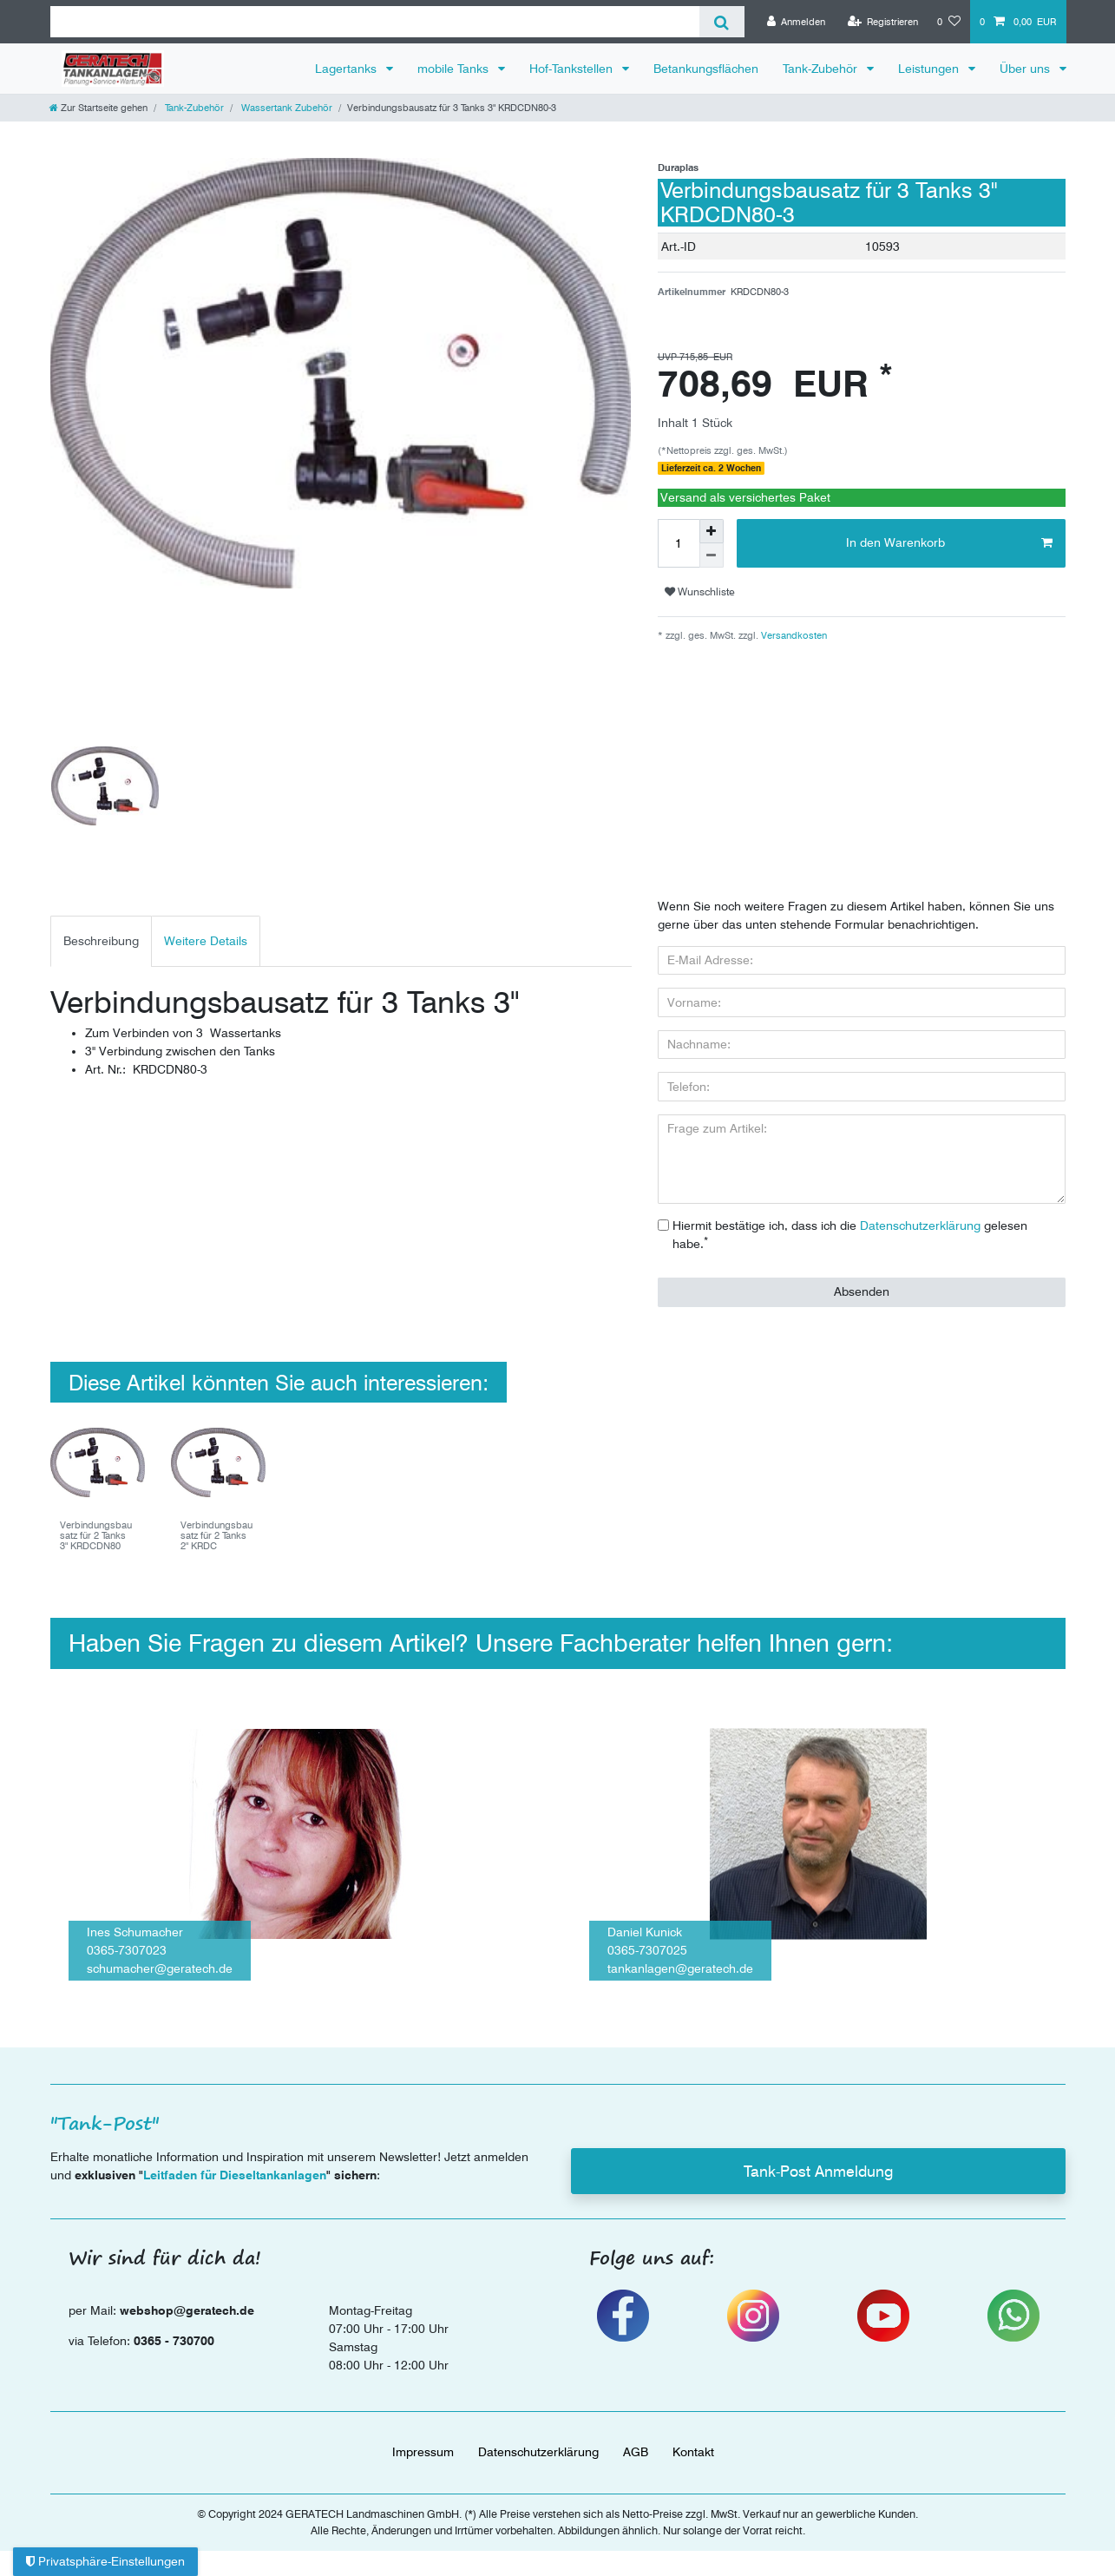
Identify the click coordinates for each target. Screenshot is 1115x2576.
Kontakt (693, 2452)
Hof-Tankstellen (572, 69)
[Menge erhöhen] (711, 531)
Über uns (1026, 69)
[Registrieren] (882, 21)
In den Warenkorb (949, 543)
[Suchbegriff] (375, 21)
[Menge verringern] (711, 555)
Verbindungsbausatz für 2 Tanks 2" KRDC (216, 1536)
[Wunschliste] (949, 21)
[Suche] (721, 21)
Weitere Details (205, 941)
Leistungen (930, 69)
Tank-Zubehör (822, 69)
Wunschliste (700, 591)
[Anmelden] (797, 21)
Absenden (861, 1291)
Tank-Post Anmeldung (818, 2171)
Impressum (423, 2452)
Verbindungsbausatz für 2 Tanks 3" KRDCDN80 (96, 1536)
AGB (635, 2452)
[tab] (101, 941)
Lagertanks (347, 69)
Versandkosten (792, 635)
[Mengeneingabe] (678, 543)
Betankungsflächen (705, 69)
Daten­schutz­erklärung (538, 2452)
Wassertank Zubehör (285, 108)
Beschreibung (101, 941)
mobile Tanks (454, 69)
